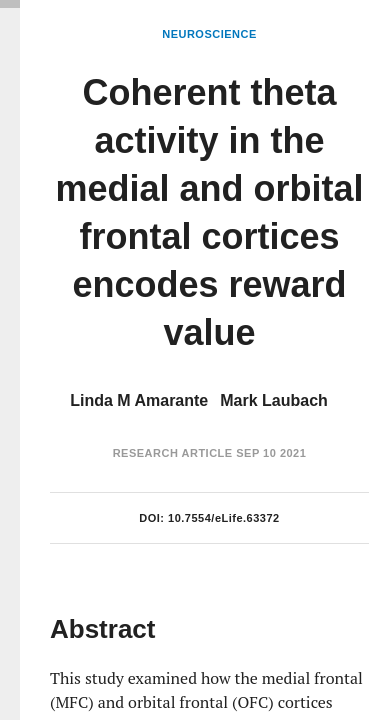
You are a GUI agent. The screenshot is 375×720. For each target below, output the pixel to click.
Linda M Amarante (139, 400)
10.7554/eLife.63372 (224, 518)
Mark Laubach (274, 400)
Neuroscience (209, 34)
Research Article (173, 453)
